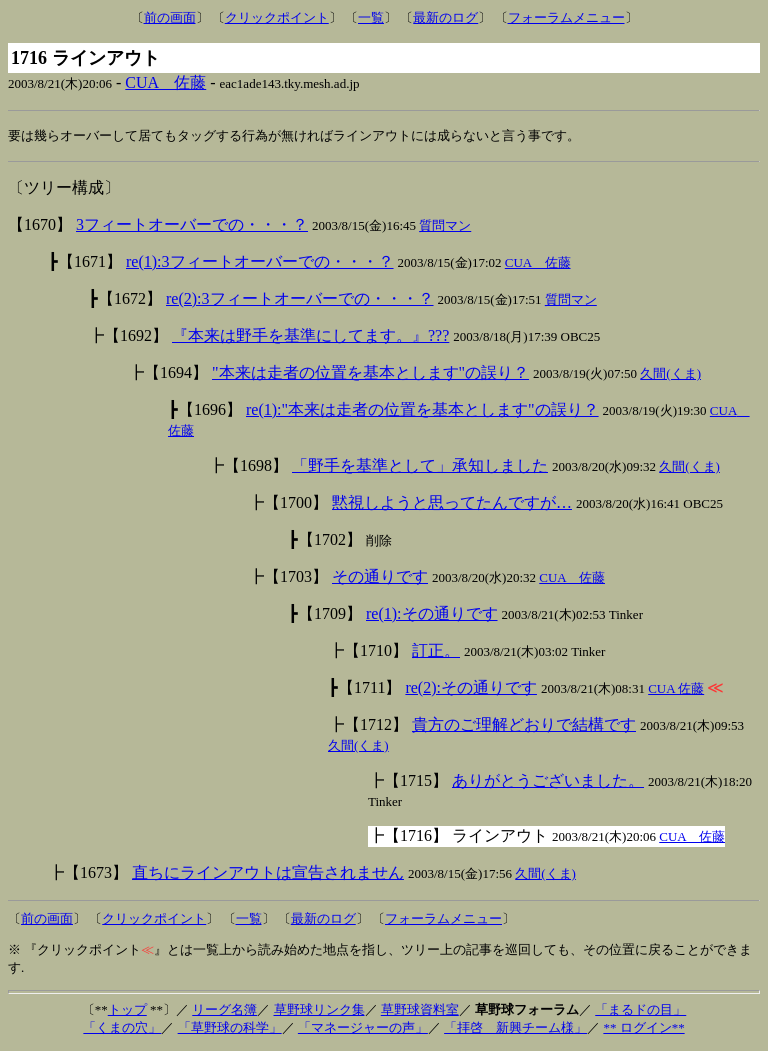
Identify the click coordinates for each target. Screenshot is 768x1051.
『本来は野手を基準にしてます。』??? (310, 336)
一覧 (371, 17)
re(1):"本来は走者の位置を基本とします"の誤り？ (422, 410)
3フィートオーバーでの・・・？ (192, 225)
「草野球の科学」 (230, 1028)
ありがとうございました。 (548, 781)
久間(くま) (670, 374)
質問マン (445, 226)
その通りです (380, 577)
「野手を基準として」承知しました (420, 466)
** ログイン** (643, 1028)
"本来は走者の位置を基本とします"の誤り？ (370, 373)
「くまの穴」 (122, 1028)
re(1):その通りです (432, 614)
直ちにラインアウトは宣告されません (268, 873)
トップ (127, 1010)
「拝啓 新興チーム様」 (515, 1028)
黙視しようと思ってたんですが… (452, 503)
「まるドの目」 (640, 1010)
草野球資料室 (420, 1010)
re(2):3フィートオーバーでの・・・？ (300, 299)
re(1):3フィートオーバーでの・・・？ (260, 262)
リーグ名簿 (224, 1010)
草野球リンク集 (319, 1010)
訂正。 (436, 651)
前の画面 (170, 17)
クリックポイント (277, 17)
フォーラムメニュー (566, 17)
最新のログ (445, 17)
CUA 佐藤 (165, 82)
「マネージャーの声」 (363, 1028)
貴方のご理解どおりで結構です (524, 725)
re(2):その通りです (471, 688)
